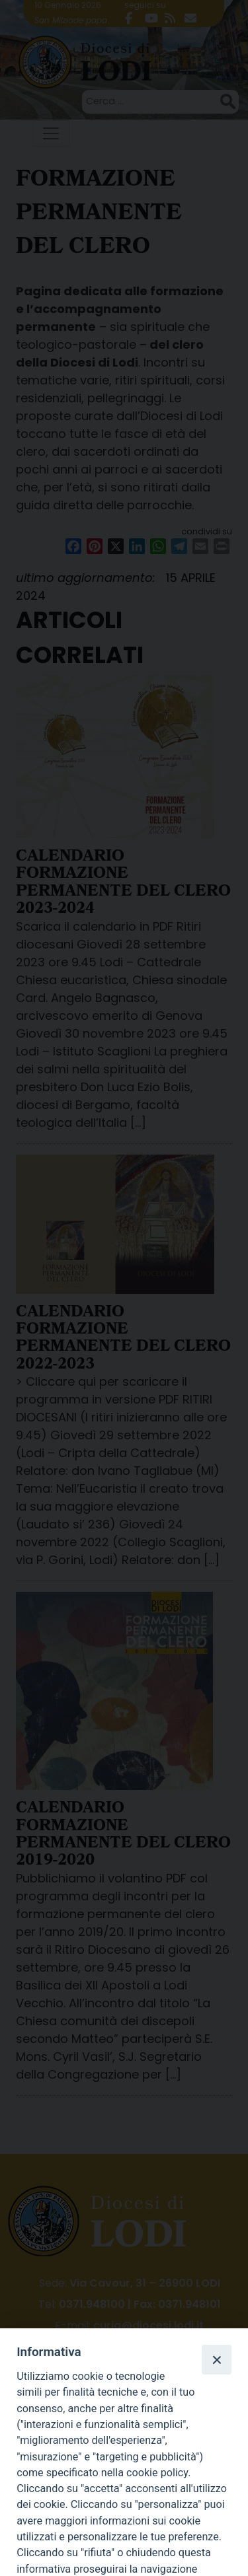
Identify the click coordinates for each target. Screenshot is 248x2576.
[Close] (216, 2359)
